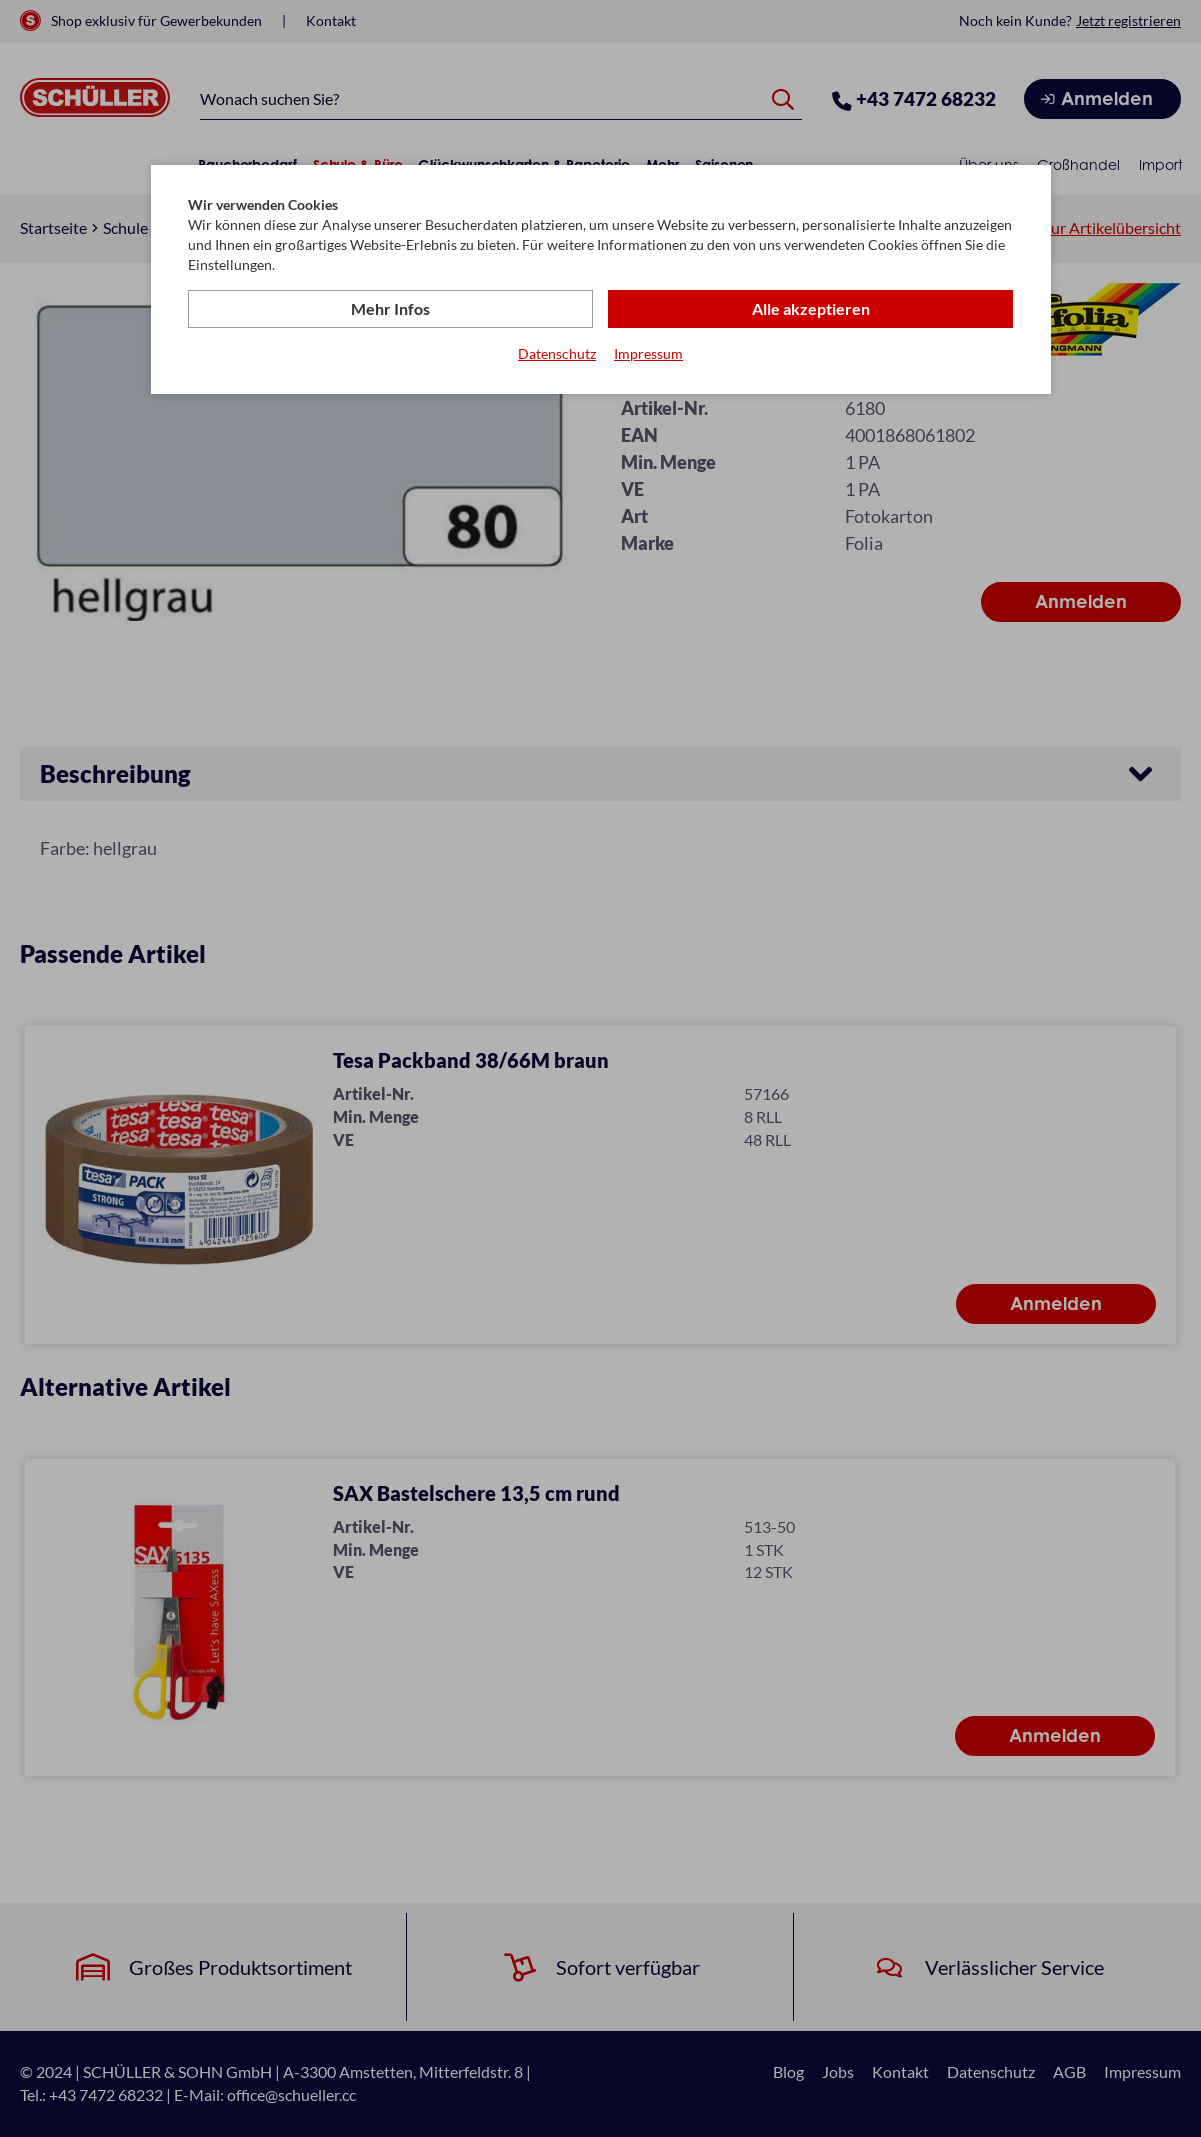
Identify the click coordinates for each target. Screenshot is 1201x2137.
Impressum (648, 353)
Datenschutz (557, 353)
